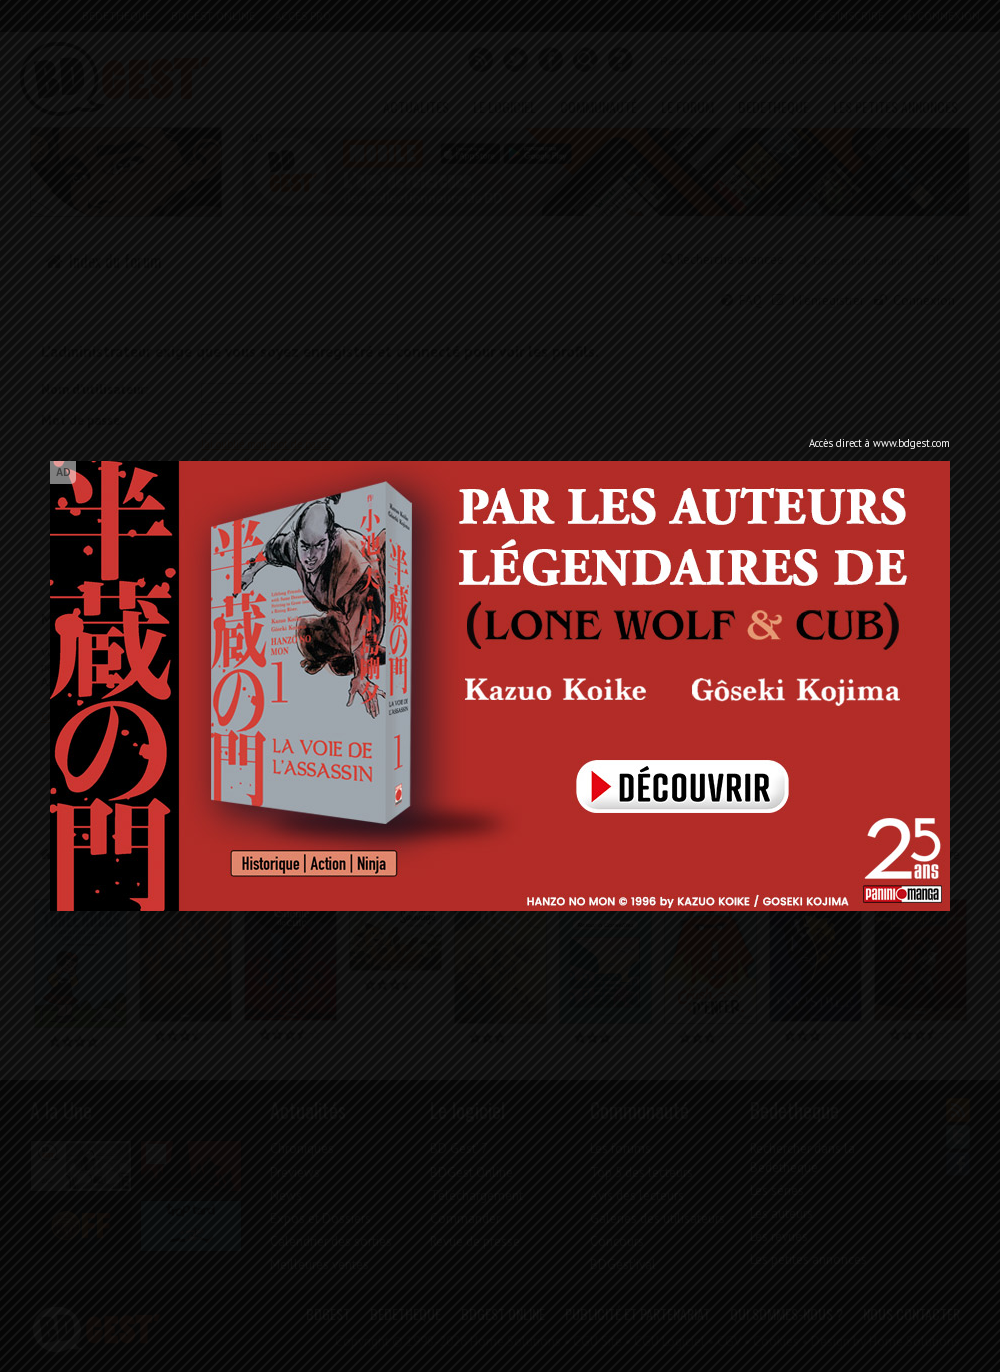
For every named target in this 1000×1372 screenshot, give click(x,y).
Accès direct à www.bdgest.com (879, 443)
